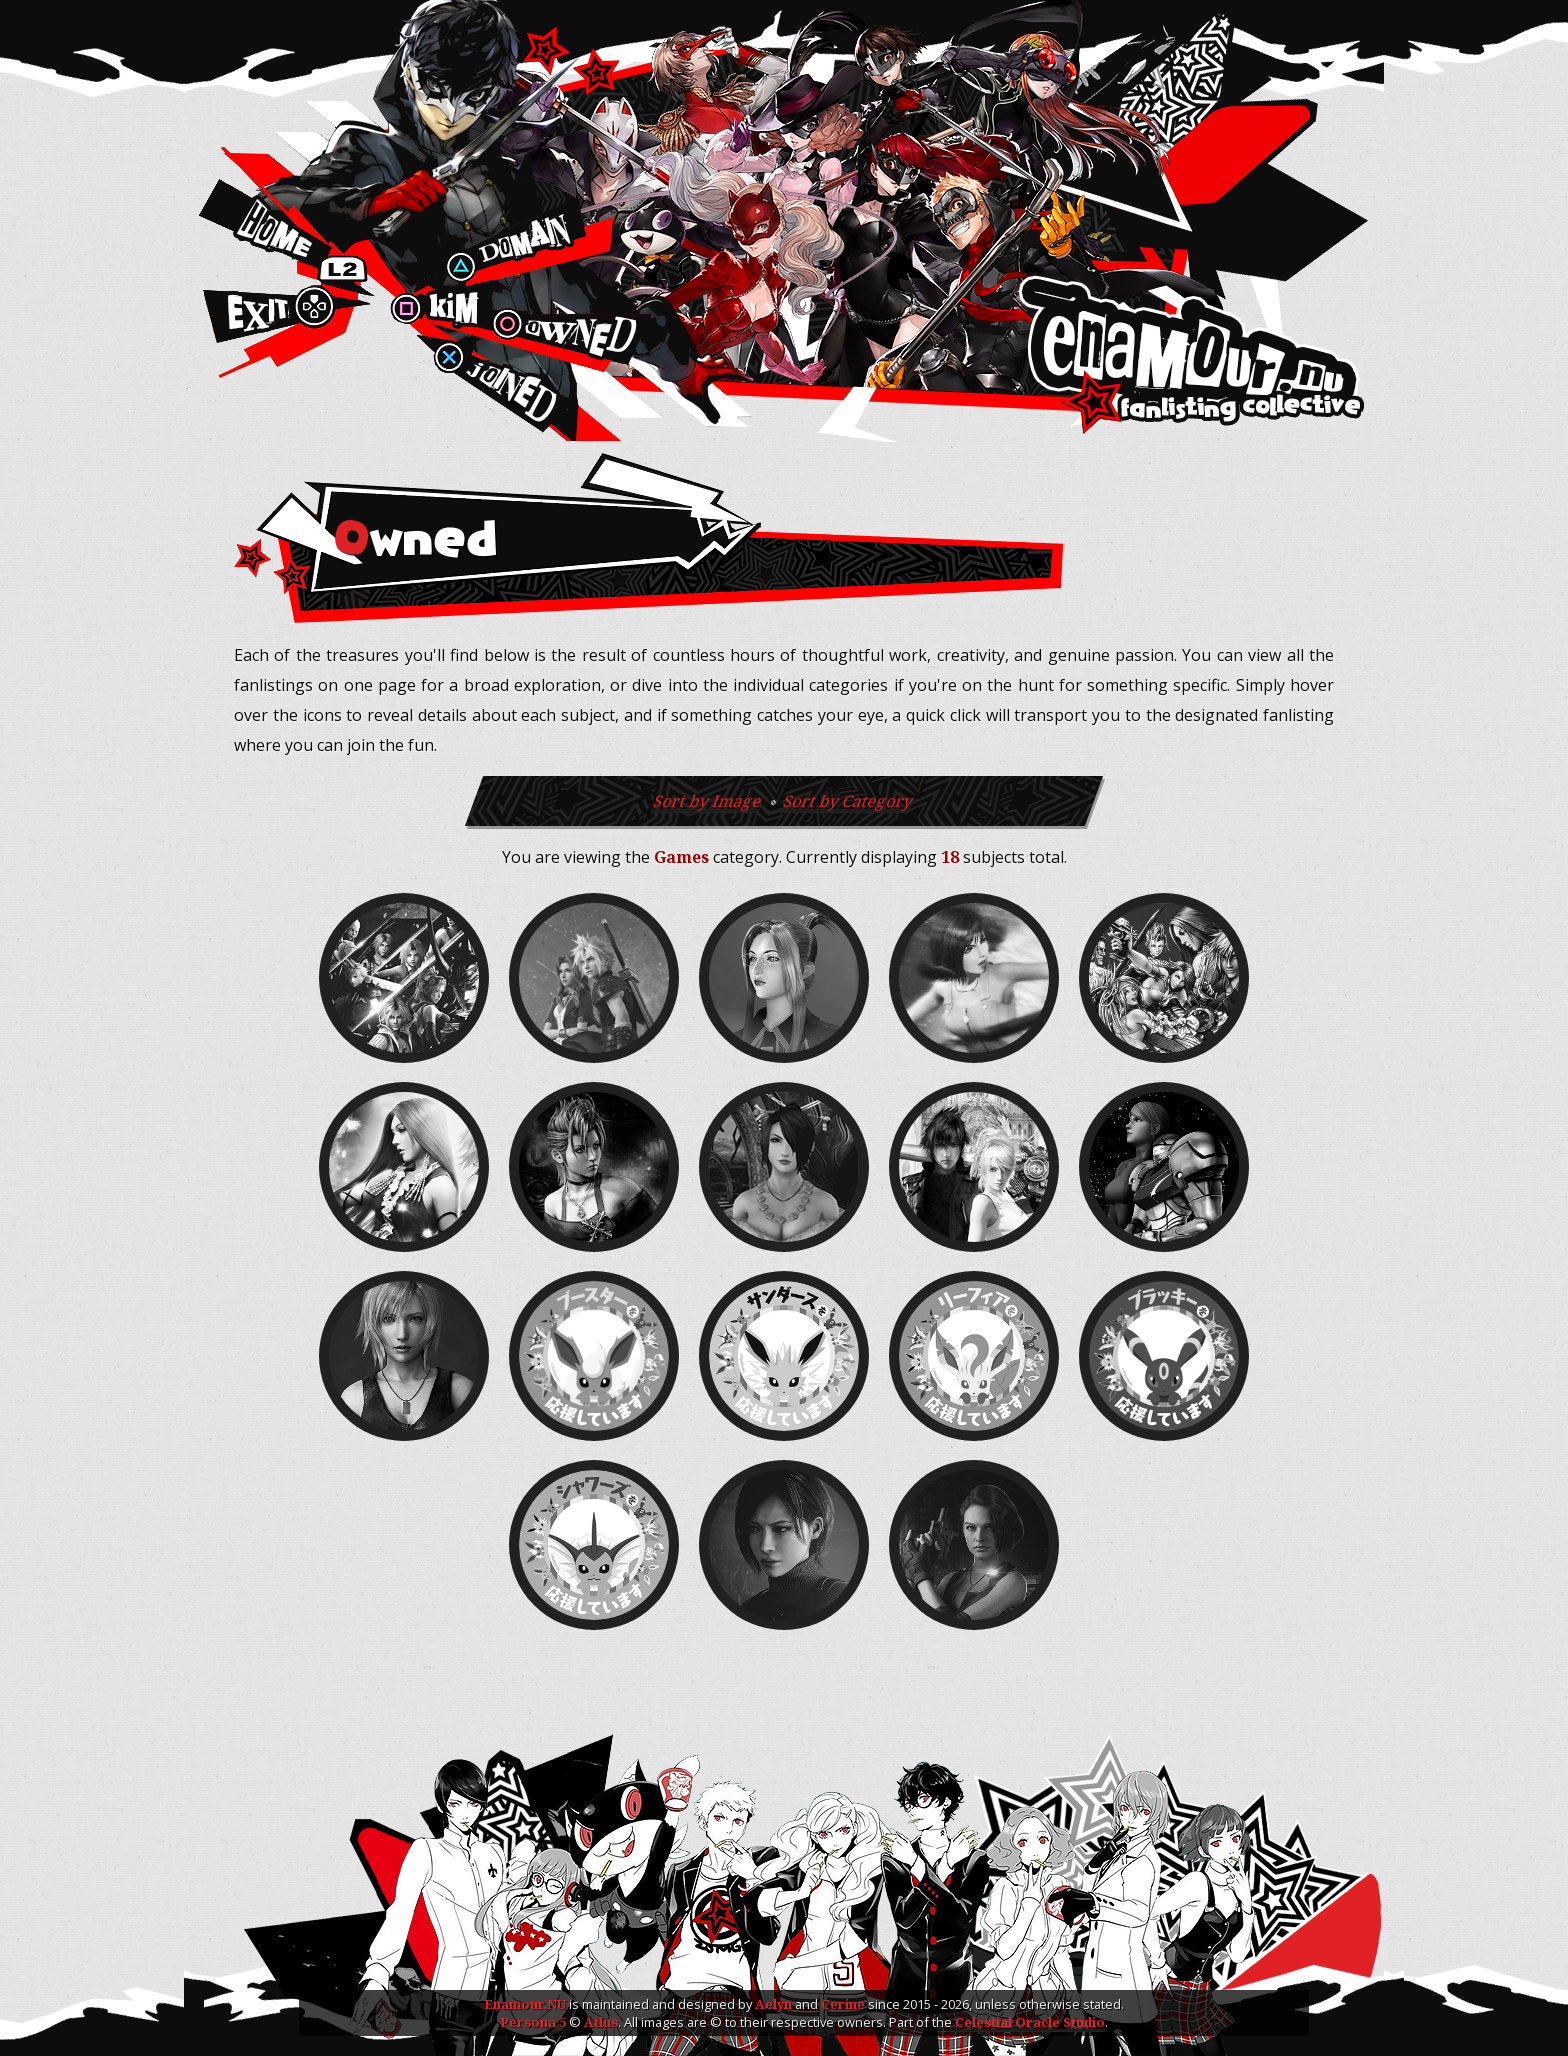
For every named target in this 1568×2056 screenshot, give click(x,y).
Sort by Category (848, 801)
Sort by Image (709, 801)
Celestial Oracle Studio (1030, 2022)
